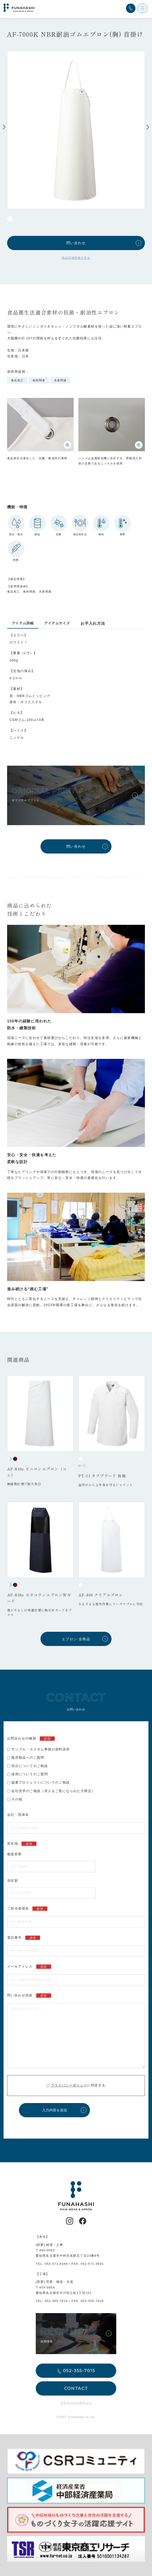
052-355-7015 (56, 2301)
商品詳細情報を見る (76, 258)
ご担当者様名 (27, 1908)
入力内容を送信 (54, 2110)
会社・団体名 (18, 1814)
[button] (147, 127)
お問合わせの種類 (31, 1738)
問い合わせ (76, 243)
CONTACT (76, 2388)
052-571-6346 (56, 2264)
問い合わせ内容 (29, 1995)
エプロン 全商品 (76, 1639)
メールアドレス (29, 1967)
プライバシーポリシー (69, 2085)
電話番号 (23, 1938)
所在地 (21, 1844)
